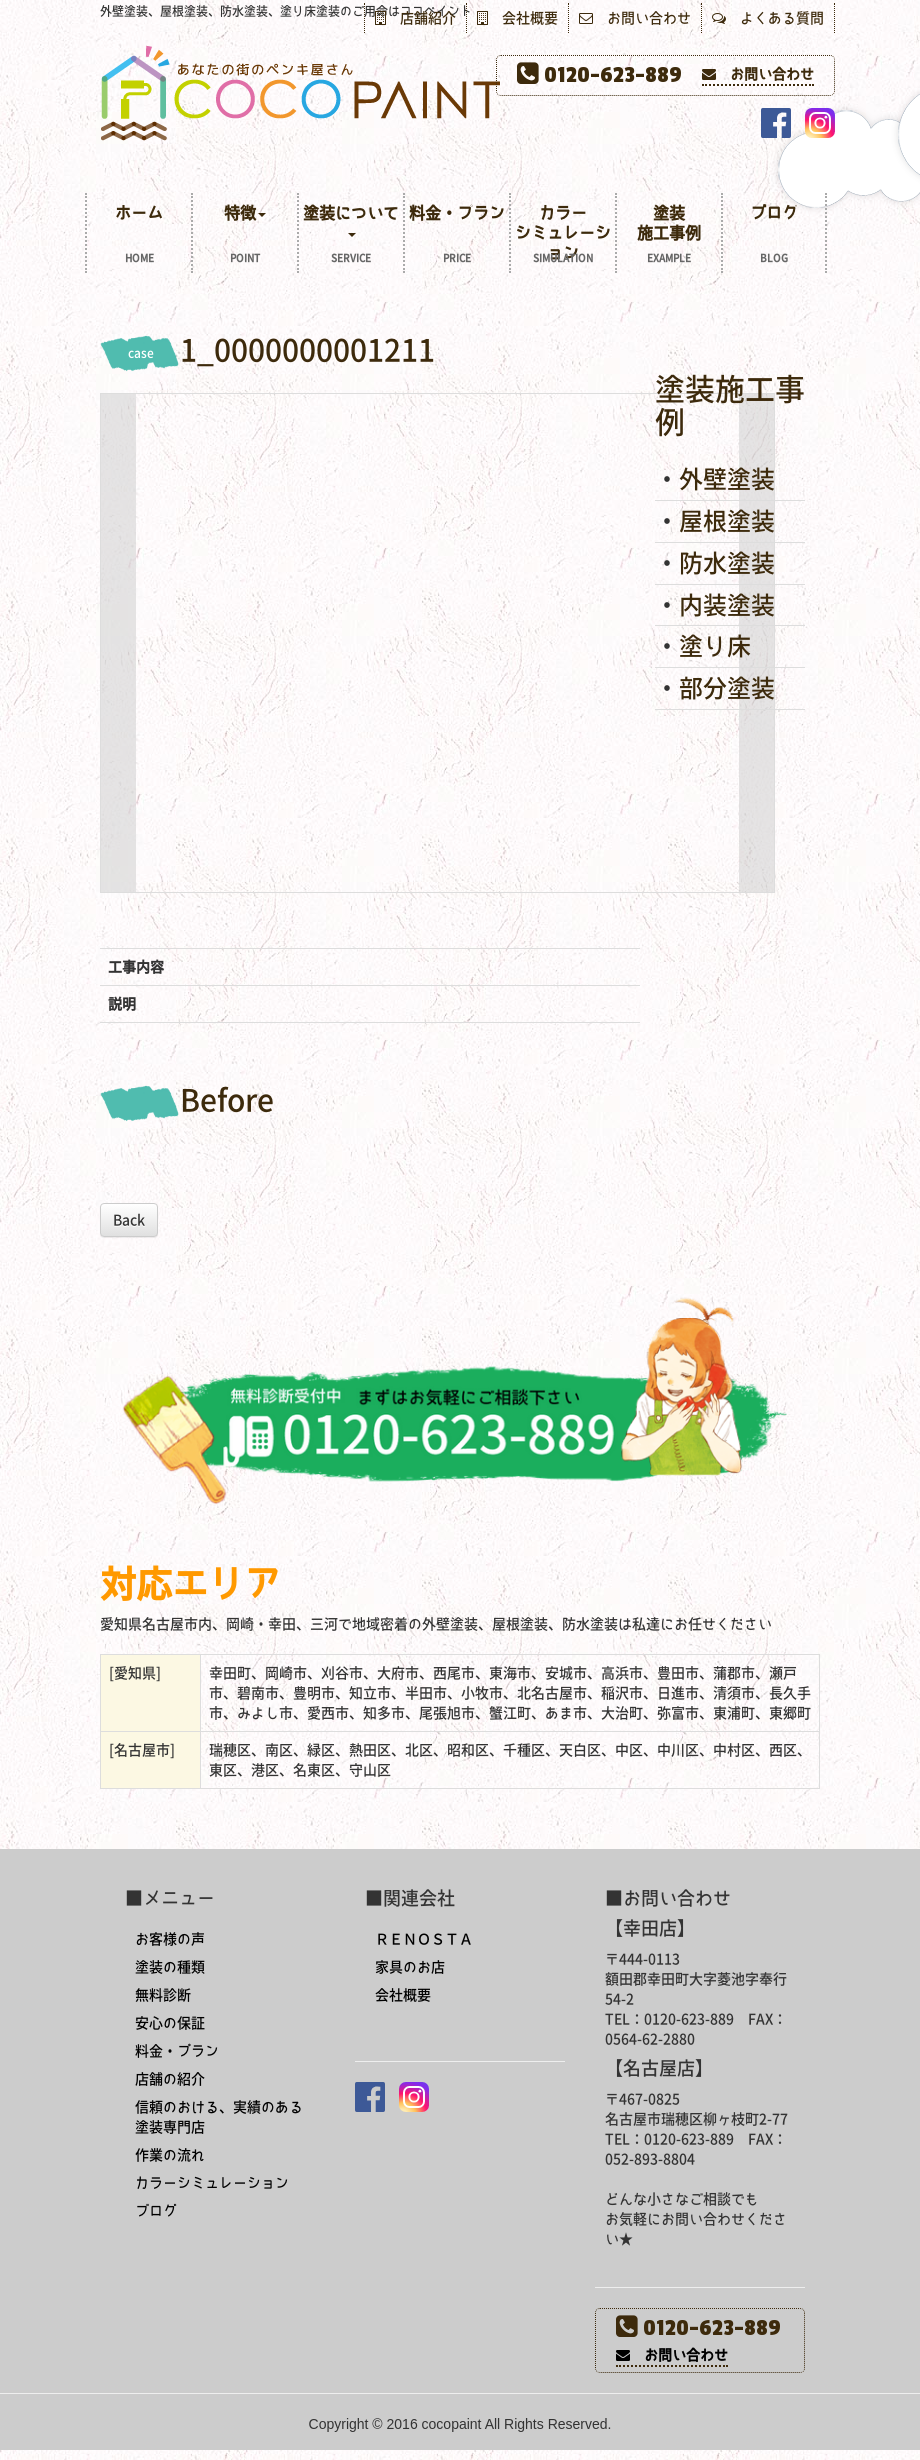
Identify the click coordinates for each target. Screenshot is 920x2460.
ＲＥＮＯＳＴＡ (424, 1939)
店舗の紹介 (170, 2079)
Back (129, 1220)
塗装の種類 (170, 1967)
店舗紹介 (415, 18)
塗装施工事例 (669, 236)
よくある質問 (768, 18)
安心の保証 (170, 2023)
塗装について (351, 236)
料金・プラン (457, 236)
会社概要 (517, 18)
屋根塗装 (727, 521)
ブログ (774, 236)
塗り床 (715, 646)
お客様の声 (170, 1939)
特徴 (245, 236)
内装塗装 (727, 605)
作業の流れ (170, 2155)
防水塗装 (727, 563)
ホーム (139, 236)
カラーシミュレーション (563, 236)
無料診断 (163, 1995)
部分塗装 (727, 688)
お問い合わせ (635, 18)
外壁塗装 (727, 479)
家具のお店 (410, 1967)
